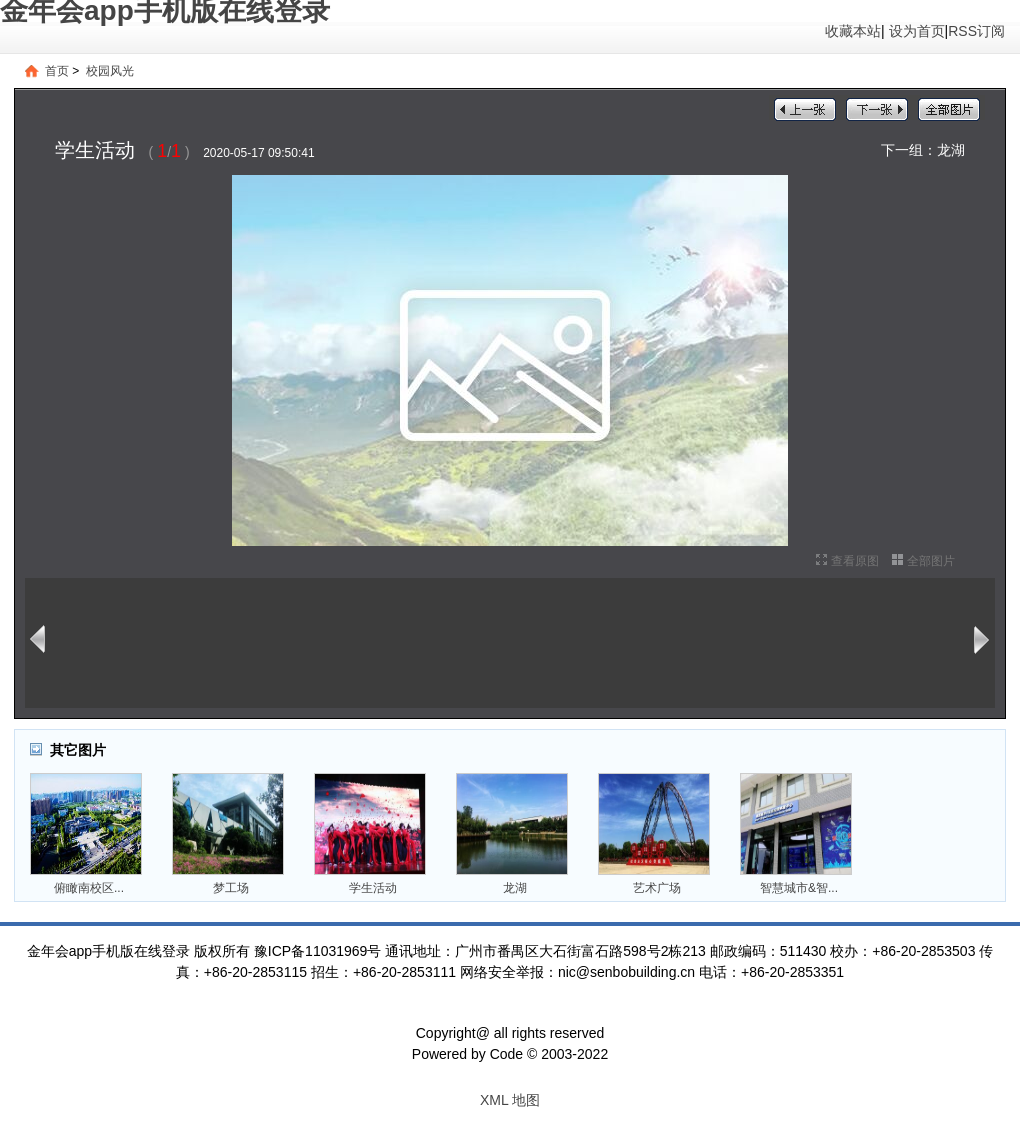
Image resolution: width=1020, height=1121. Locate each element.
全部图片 (931, 561)
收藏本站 (853, 31)
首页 (57, 71)
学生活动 (373, 888)
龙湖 (951, 150)
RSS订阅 (976, 31)
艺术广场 (657, 888)
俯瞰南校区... (89, 888)
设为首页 (917, 31)
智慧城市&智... (799, 888)
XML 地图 (510, 1100)
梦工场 (231, 888)
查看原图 (855, 561)
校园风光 (110, 71)
